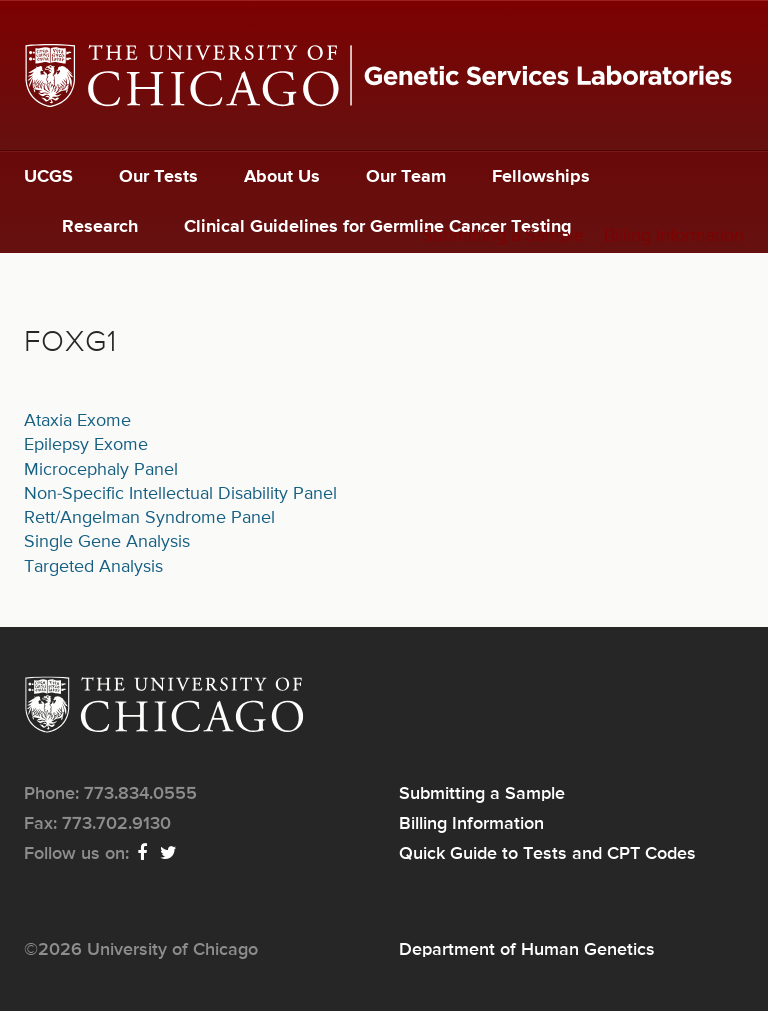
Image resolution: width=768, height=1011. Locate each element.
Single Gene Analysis (107, 542)
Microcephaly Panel (101, 470)
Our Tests (158, 177)
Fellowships (541, 177)
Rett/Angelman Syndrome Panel (149, 518)
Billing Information (674, 236)
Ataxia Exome (77, 421)
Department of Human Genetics (527, 950)
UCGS (48, 177)
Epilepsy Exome (86, 445)
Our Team (406, 177)
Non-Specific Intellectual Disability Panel (180, 494)
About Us (282, 177)
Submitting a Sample (503, 236)
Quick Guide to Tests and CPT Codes (547, 854)
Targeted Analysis (93, 567)
